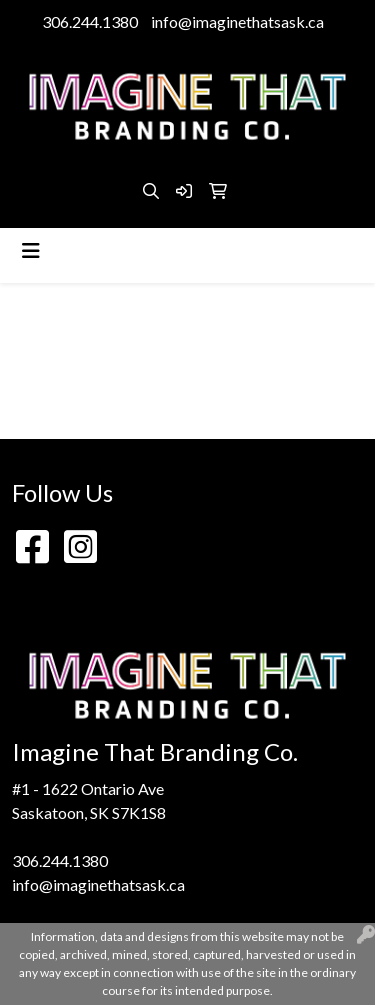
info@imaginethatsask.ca (237, 21)
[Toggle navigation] (31, 250)
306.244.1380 (90, 21)
